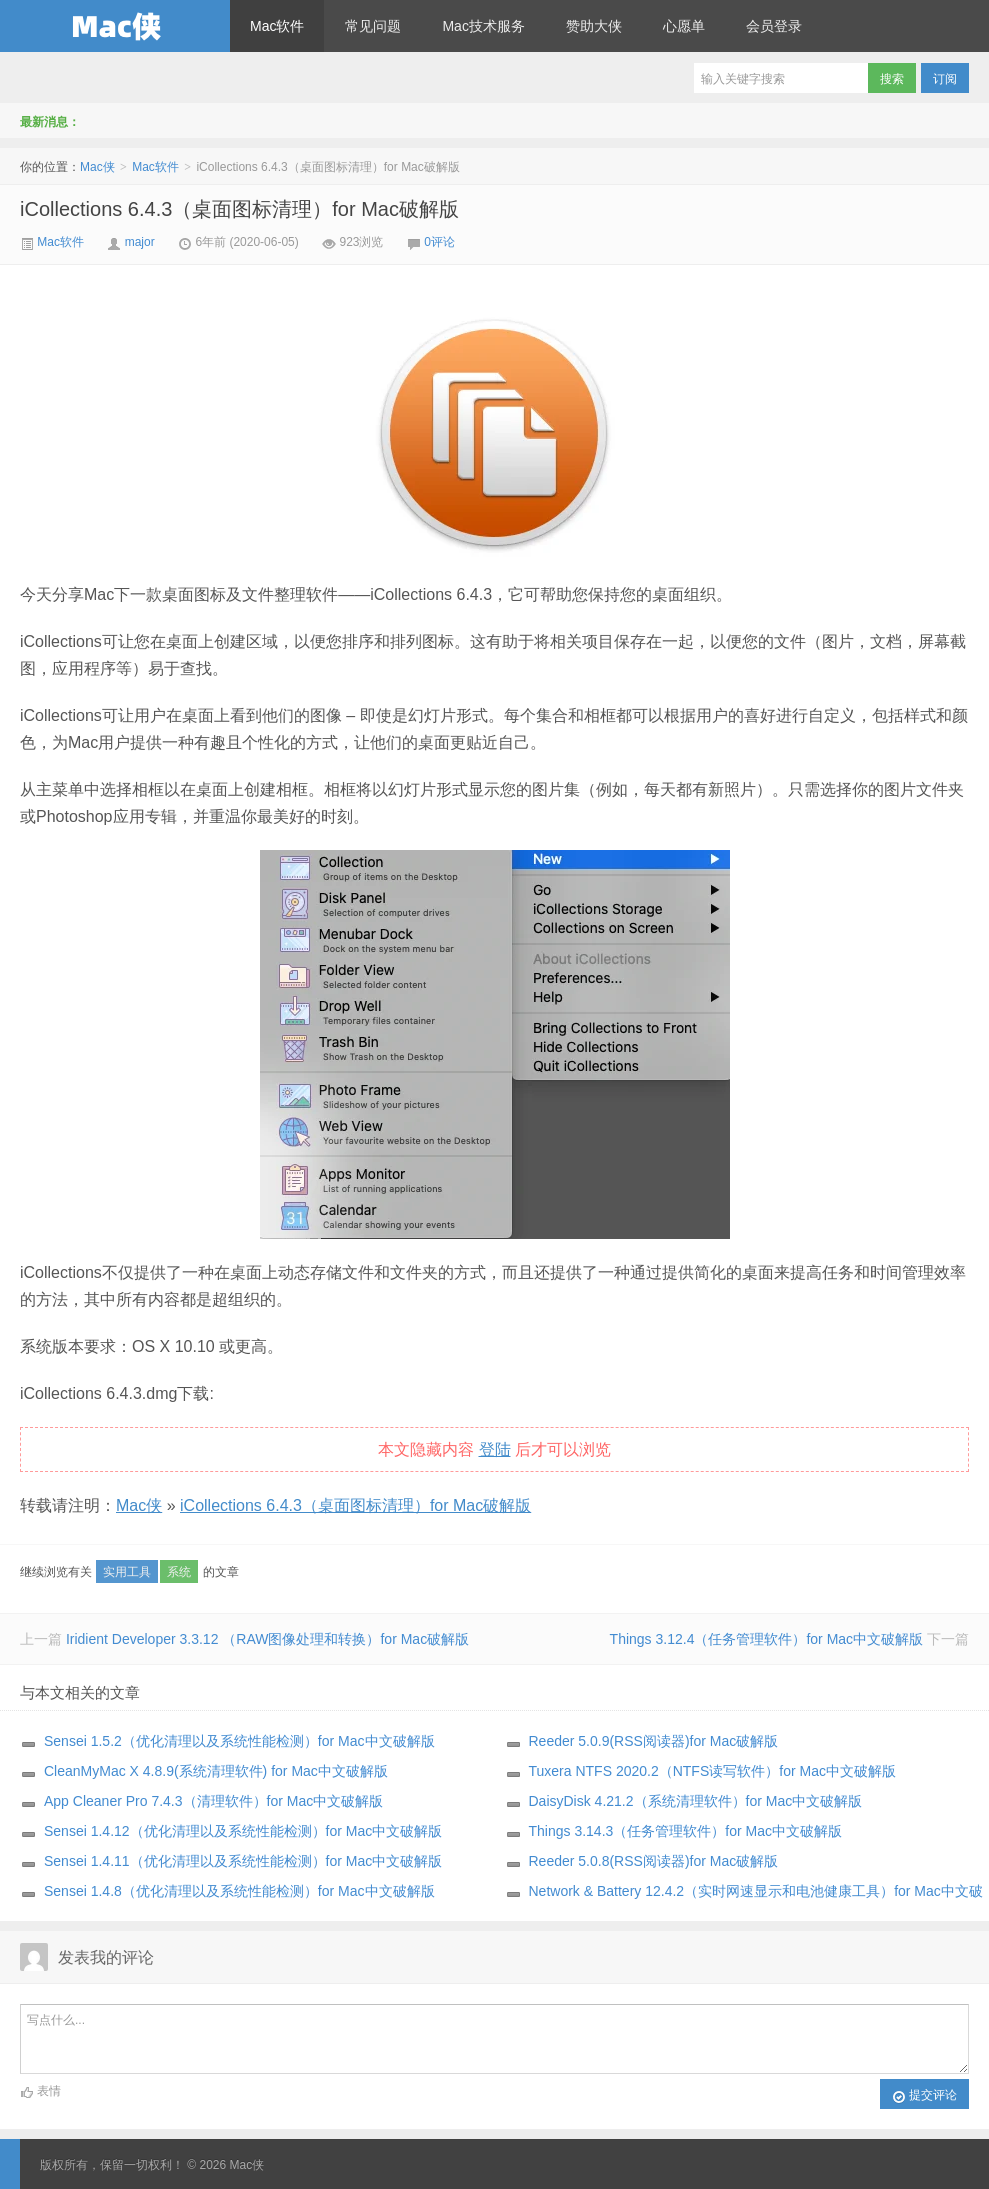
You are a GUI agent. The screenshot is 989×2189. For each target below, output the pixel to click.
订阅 (945, 79)
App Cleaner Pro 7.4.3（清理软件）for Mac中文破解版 (213, 1801)
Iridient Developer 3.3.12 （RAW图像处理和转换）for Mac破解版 (267, 1639)
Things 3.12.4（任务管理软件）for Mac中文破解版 (767, 1639)
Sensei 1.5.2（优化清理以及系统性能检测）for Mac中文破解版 (239, 1741)
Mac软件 (277, 26)
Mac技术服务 (483, 26)
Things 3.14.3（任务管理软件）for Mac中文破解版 (686, 1831)
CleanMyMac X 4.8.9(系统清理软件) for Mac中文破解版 (216, 1771)
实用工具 (127, 1572)
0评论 (439, 242)
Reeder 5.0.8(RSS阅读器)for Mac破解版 (654, 1861)
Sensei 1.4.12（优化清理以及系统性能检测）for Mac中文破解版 (243, 1831)
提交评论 (924, 2096)
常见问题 (373, 26)
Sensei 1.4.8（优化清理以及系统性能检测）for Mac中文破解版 (239, 1891)
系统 (179, 1572)
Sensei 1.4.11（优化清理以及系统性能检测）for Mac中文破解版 (243, 1861)
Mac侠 (115, 26)
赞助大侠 (594, 26)
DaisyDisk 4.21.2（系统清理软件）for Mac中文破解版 (696, 1801)
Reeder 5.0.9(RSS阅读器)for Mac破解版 (654, 1741)
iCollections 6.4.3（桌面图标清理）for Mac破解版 (239, 209)
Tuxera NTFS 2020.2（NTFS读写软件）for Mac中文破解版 (712, 1771)
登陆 (495, 1449)
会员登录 (774, 26)
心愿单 (684, 26)
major (140, 242)
